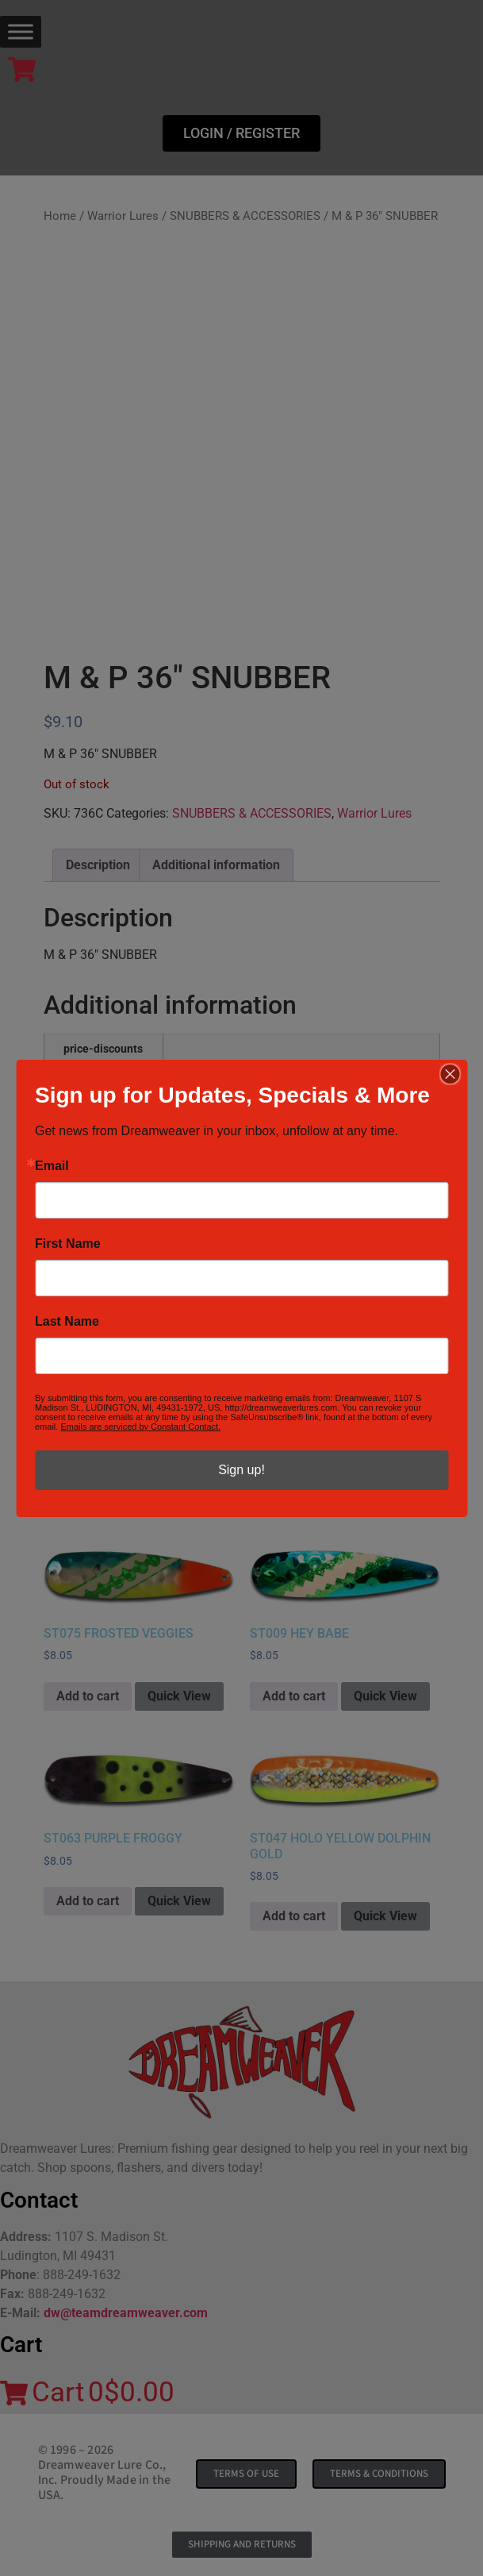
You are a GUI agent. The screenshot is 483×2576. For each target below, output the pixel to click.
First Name (68, 1244)
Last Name (67, 1321)
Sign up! (241, 1470)
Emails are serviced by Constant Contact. (140, 1426)
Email (52, 1166)
